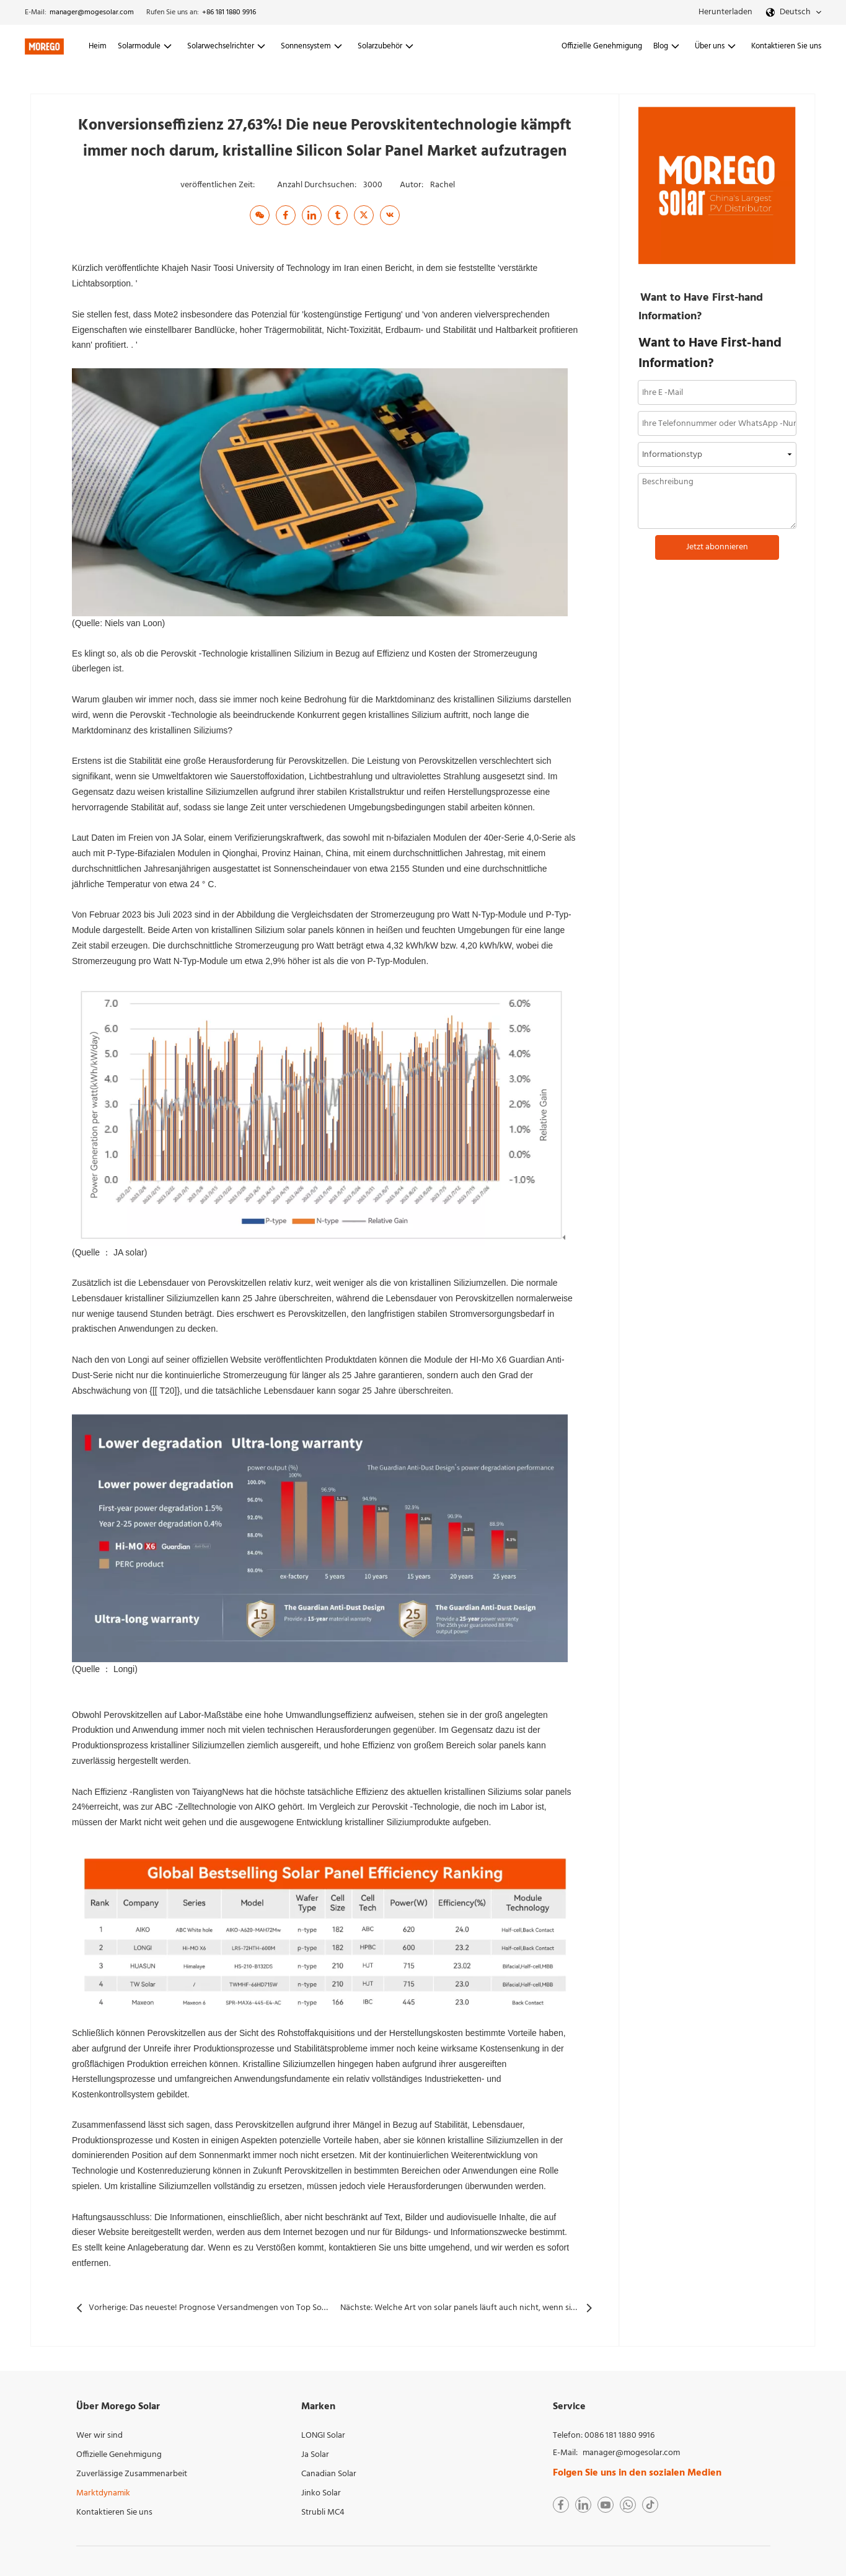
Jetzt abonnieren (717, 547)
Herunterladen (725, 12)
